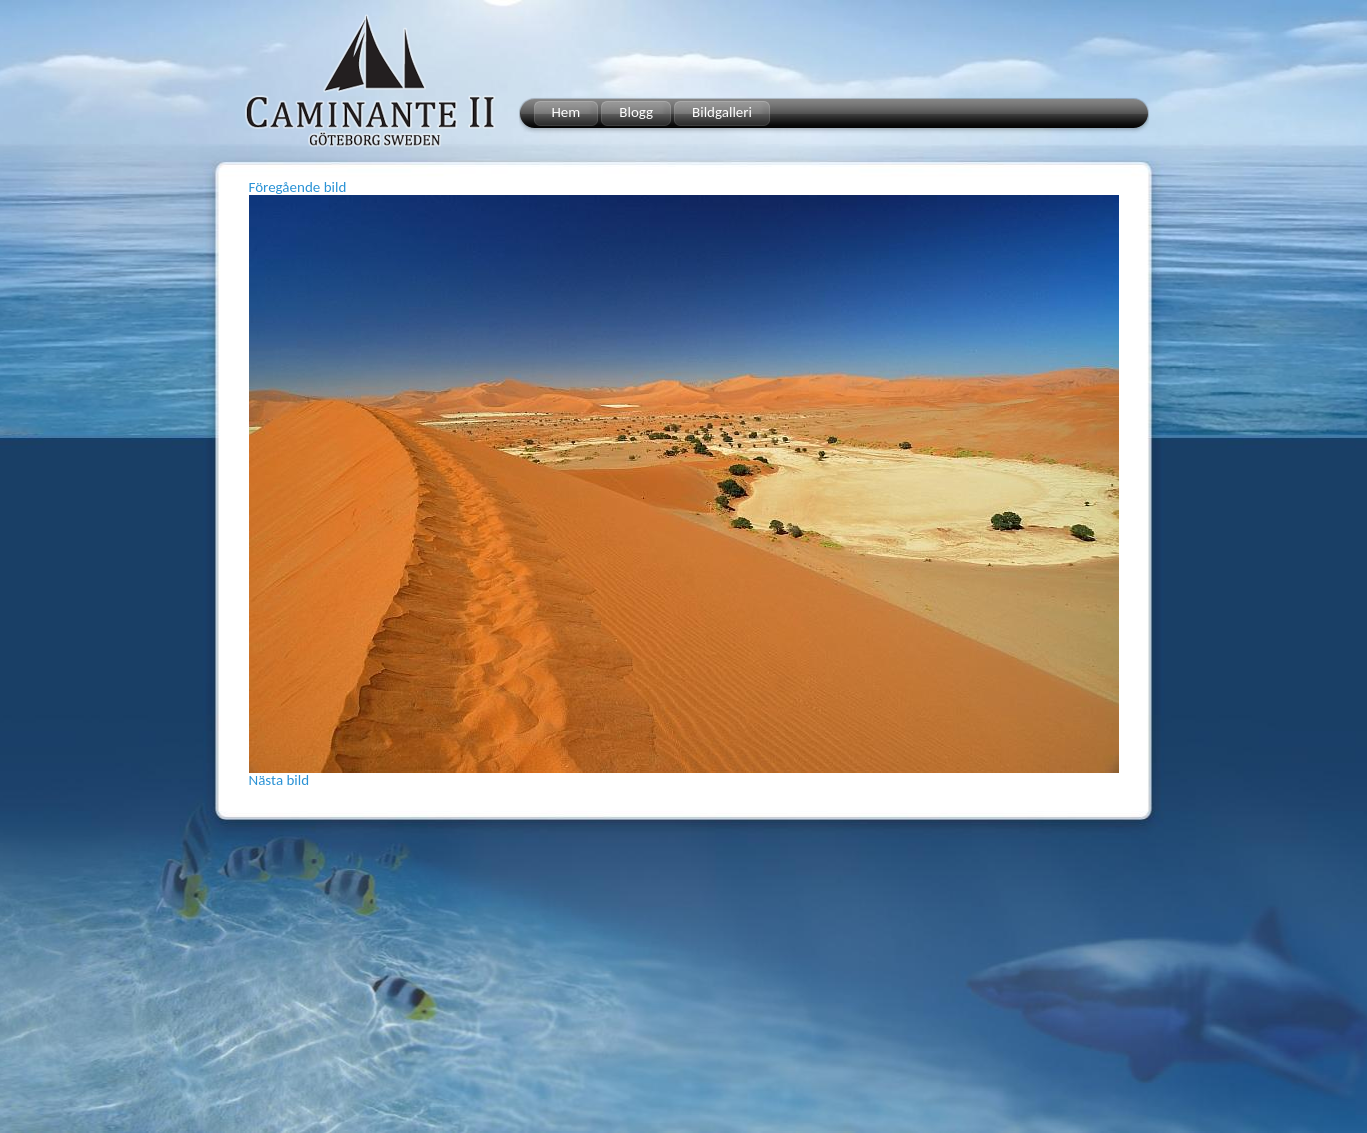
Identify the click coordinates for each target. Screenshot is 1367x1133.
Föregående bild (298, 187)
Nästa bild (279, 780)
